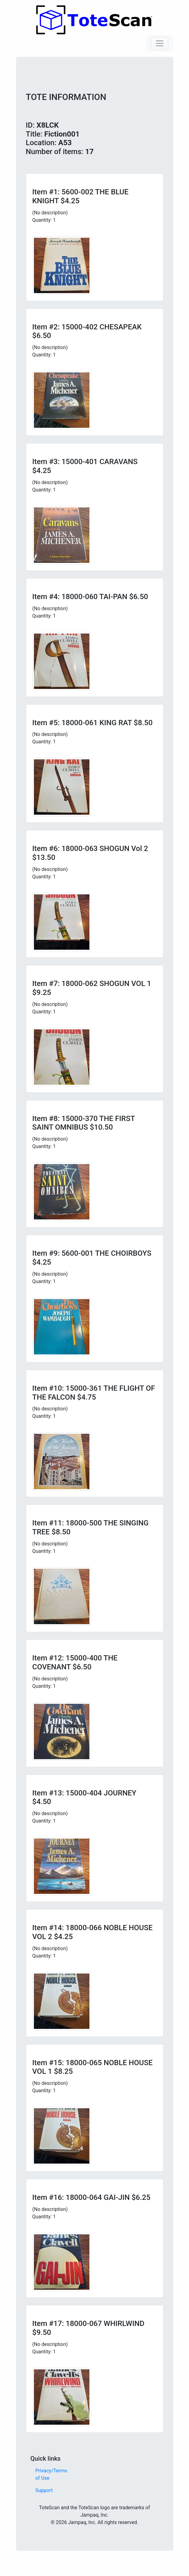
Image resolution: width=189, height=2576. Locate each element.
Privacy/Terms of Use (51, 2474)
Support (44, 2490)
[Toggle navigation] (159, 43)
